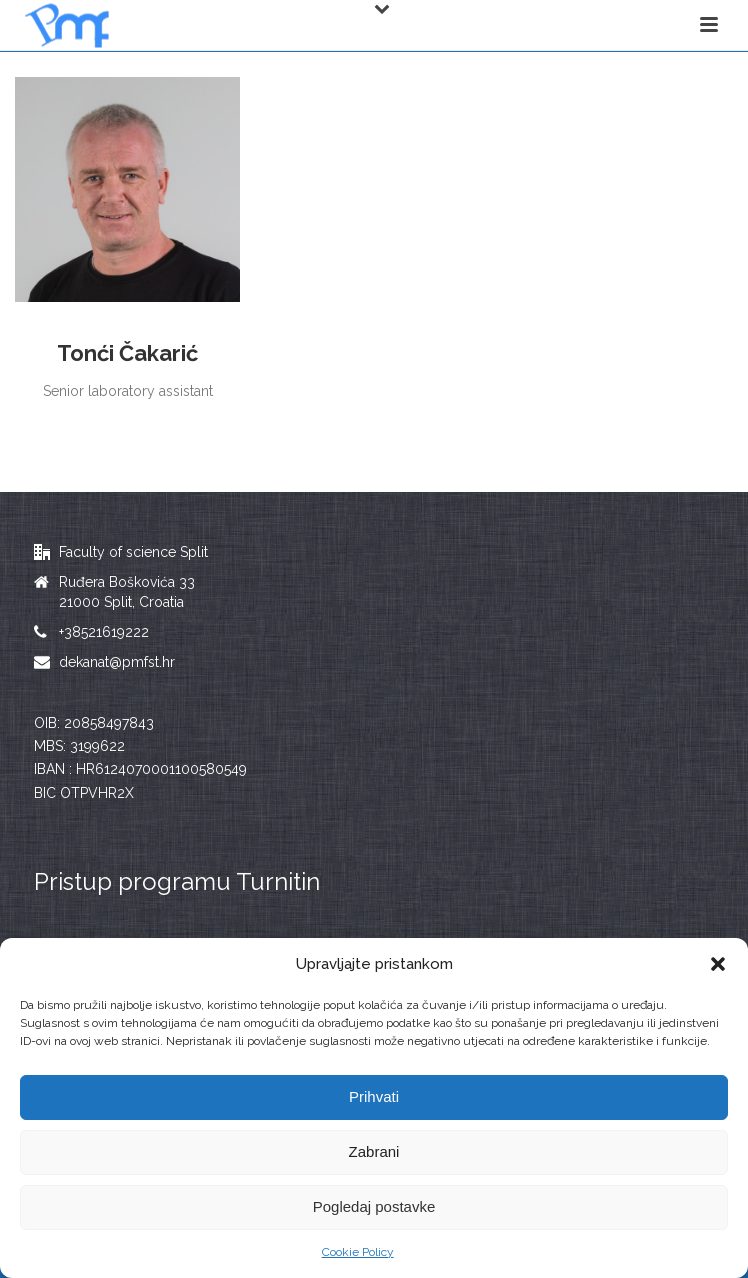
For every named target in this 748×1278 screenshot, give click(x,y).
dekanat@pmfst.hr (117, 662)
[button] (718, 964)
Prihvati (374, 1096)
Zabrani (374, 1151)
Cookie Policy (358, 1252)
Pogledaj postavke (374, 1206)
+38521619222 (104, 632)
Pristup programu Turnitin (177, 881)
